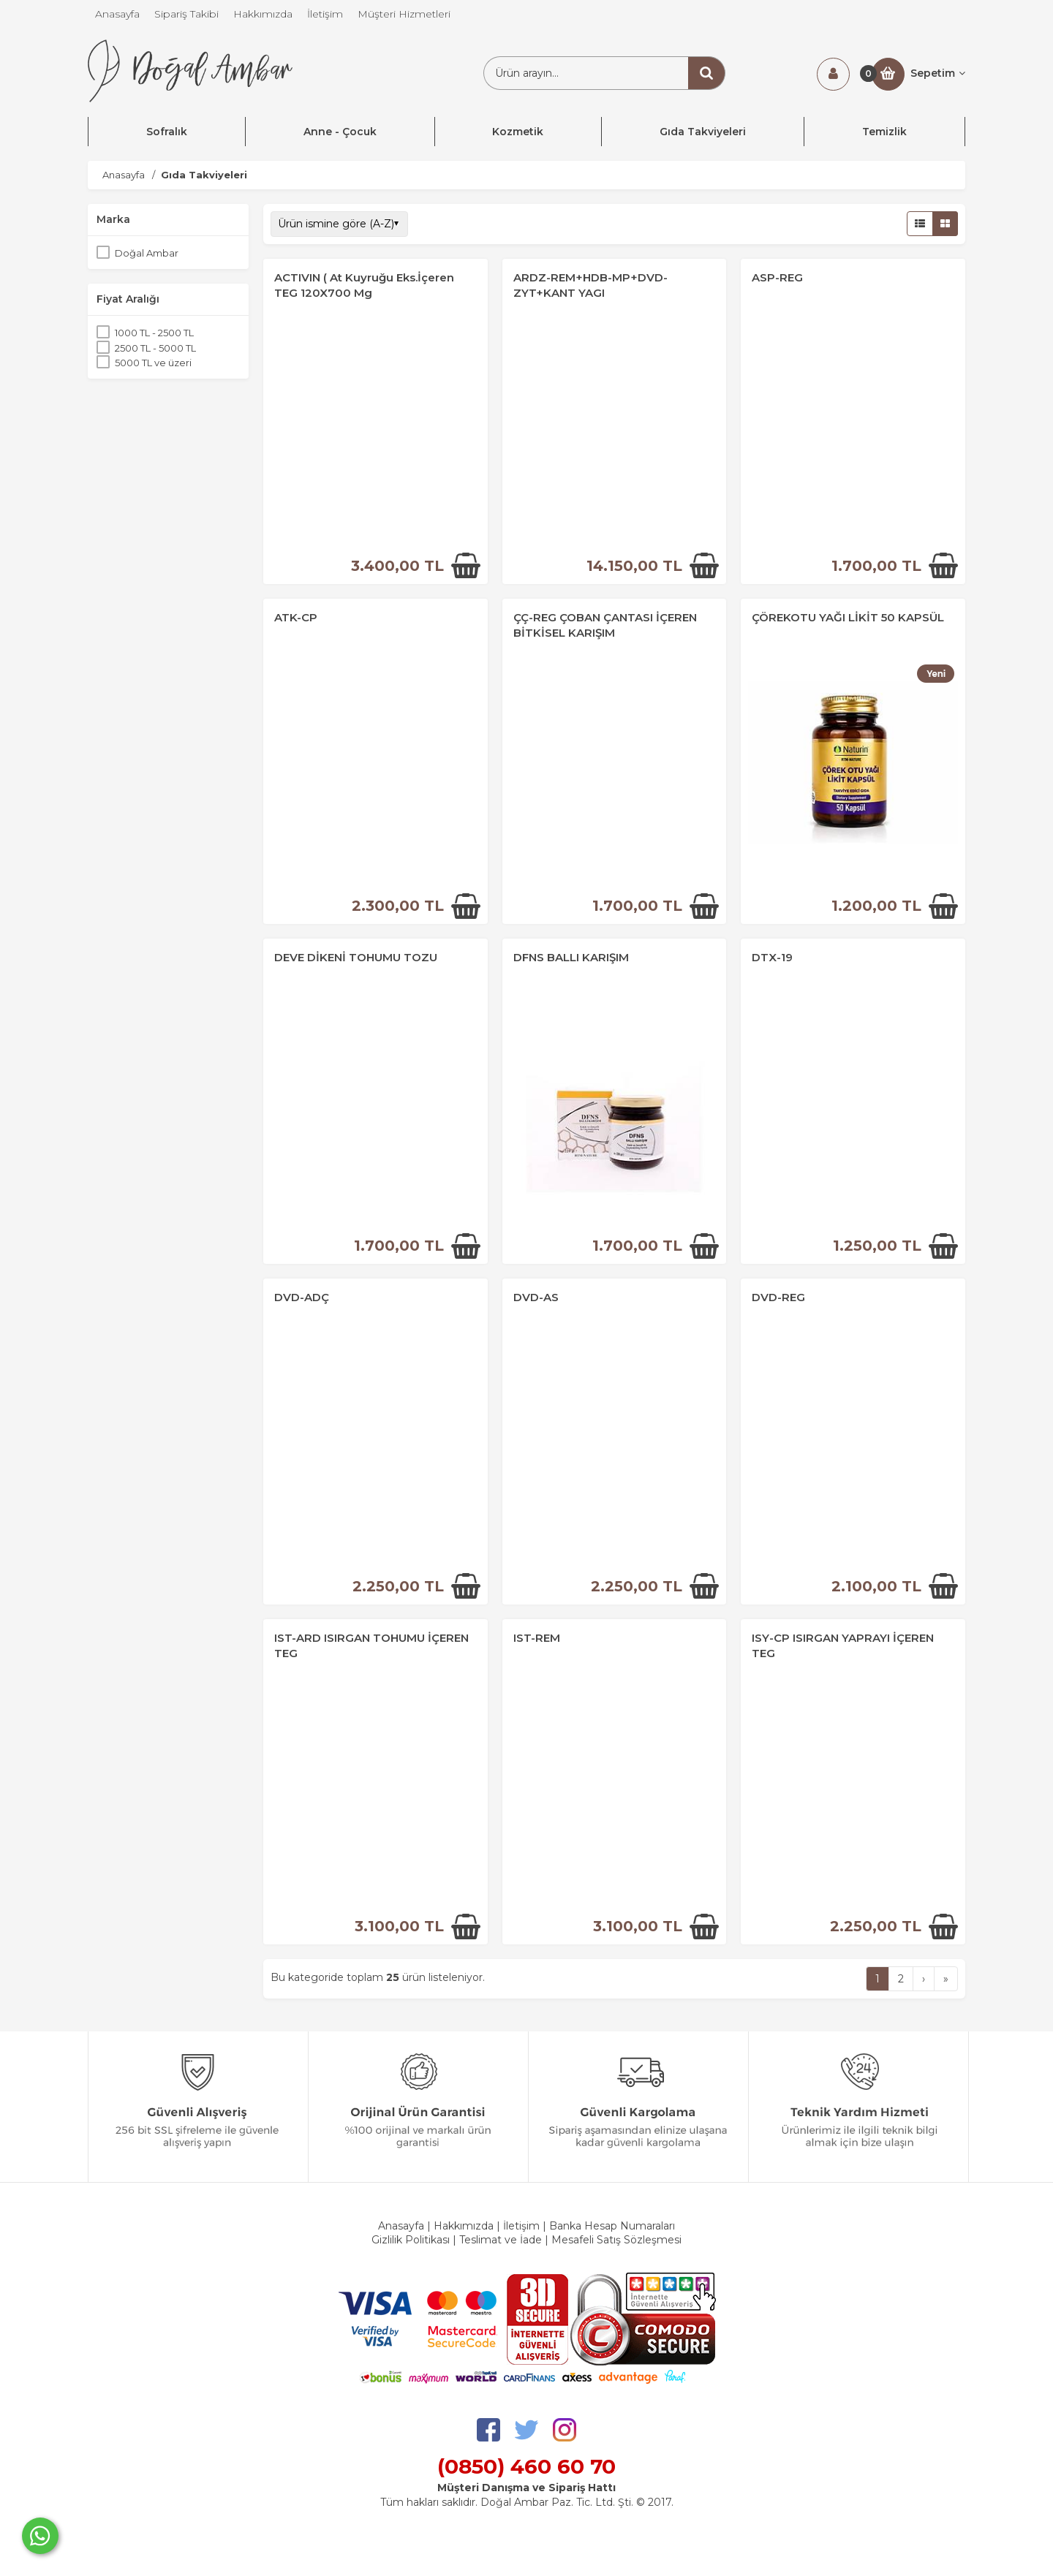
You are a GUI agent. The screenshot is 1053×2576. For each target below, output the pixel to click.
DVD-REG (778, 1297)
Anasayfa (401, 2225)
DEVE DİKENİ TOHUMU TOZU (355, 957)
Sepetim (937, 73)
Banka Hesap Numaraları (612, 2225)
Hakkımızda (464, 2225)
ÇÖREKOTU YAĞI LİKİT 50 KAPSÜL (848, 617)
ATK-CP (295, 617)
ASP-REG (777, 277)
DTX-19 (772, 957)
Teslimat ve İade (502, 2239)
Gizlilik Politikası (410, 2239)
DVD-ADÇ (301, 1297)
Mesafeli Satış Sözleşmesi (616, 2239)
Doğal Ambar (146, 253)
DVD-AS (536, 1297)
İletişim (521, 2225)
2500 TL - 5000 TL (155, 348)
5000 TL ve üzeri (153, 362)
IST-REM (536, 1638)
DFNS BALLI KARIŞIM (571, 957)
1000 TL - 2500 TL (154, 332)
